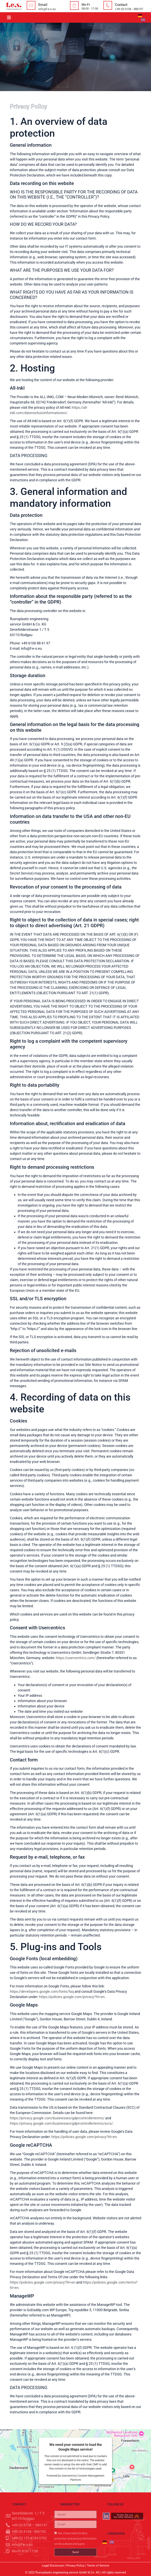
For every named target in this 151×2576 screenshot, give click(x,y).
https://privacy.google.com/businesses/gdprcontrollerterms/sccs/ (61, 2123)
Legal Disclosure (53, 2565)
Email (42, 5)
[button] (9, 17)
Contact (121, 5)
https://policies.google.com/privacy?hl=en (72, 1997)
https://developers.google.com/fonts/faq (42, 1991)
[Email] (31, 5)
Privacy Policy (75, 2565)
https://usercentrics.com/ (76, 1658)
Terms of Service (98, 2565)
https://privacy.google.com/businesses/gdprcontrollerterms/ (57, 2118)
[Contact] (107, 5)
